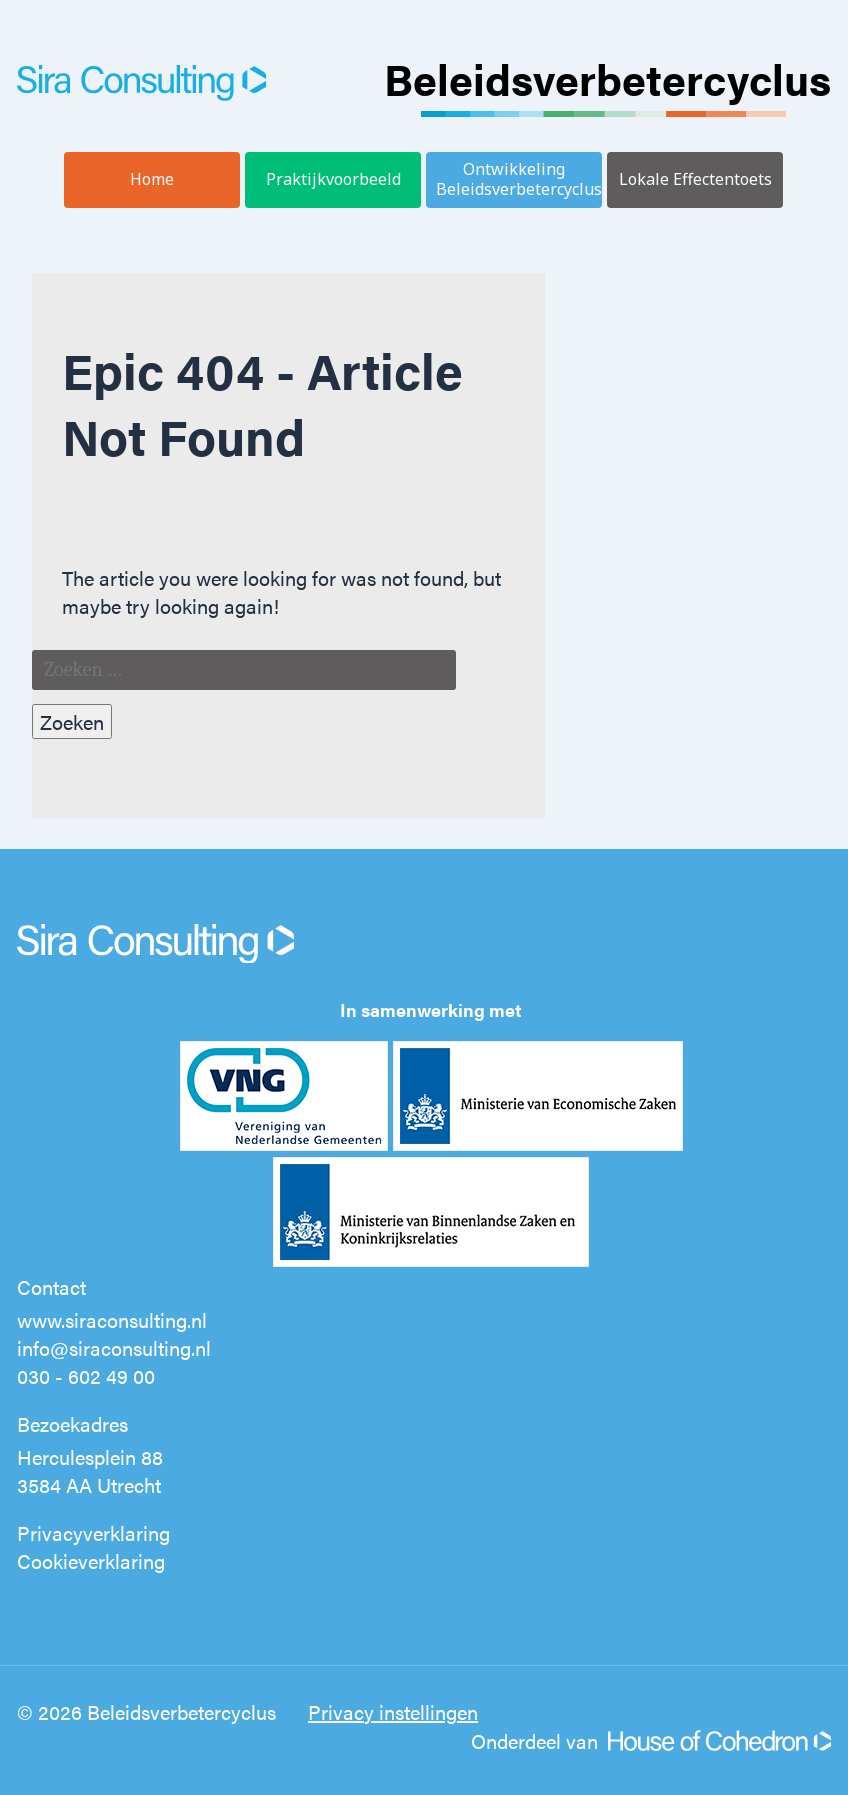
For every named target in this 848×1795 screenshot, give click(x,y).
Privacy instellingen (393, 1711)
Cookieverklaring (91, 1560)
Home (152, 179)
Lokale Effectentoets (695, 179)
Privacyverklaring (93, 1532)
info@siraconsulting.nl (114, 1347)
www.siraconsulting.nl (112, 1319)
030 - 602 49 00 (86, 1375)
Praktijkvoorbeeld (333, 179)
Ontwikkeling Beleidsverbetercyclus (519, 178)
